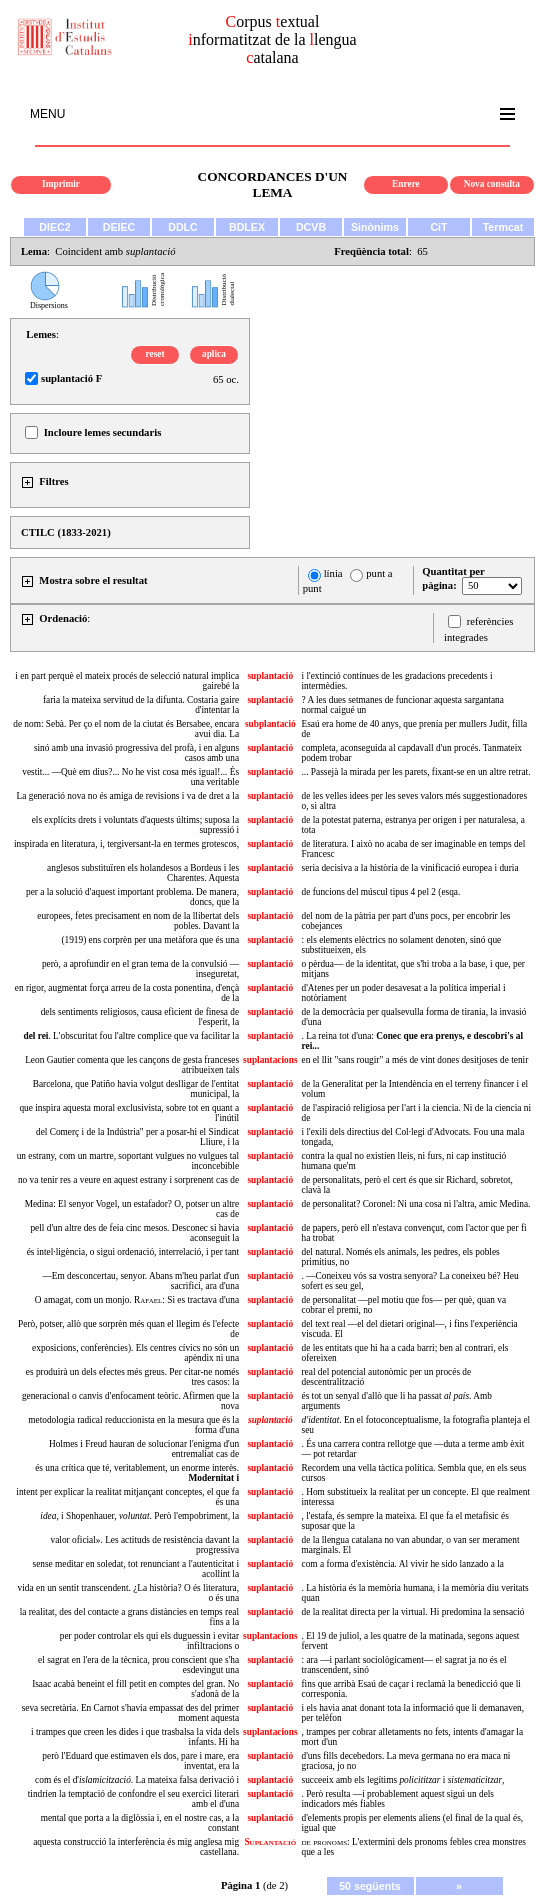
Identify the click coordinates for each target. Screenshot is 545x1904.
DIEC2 (54, 227)
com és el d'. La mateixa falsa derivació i (137, 1780)
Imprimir (61, 184)
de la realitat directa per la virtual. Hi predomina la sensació (413, 1612)
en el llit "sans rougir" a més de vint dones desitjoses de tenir (415, 1060)
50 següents (370, 1886)
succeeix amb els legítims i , (403, 1780)
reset (155, 354)
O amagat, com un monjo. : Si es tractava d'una (137, 1300)
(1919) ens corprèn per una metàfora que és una (150, 940)
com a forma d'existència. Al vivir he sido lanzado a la (403, 1564)
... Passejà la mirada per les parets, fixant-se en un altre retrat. (416, 772)
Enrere (406, 184)
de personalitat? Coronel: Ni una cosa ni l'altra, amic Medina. (416, 1204)
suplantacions (270, 1060)
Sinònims (375, 227)
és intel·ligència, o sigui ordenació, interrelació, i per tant (133, 1252)
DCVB (311, 227)
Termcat (503, 227)
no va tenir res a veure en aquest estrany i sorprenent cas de (128, 1180)
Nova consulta (492, 184)
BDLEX (247, 227)
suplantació (270, 676)
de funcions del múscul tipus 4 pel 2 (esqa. (381, 892)
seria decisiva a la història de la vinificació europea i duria (410, 868)
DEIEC (119, 227)
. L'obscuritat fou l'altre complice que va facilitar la (131, 1036)
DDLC (183, 227)
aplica (214, 354)
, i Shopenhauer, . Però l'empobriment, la (139, 1516)
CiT (438, 227)
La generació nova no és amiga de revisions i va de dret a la (128, 796)
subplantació (270, 724)
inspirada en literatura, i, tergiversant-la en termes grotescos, (126, 844)
